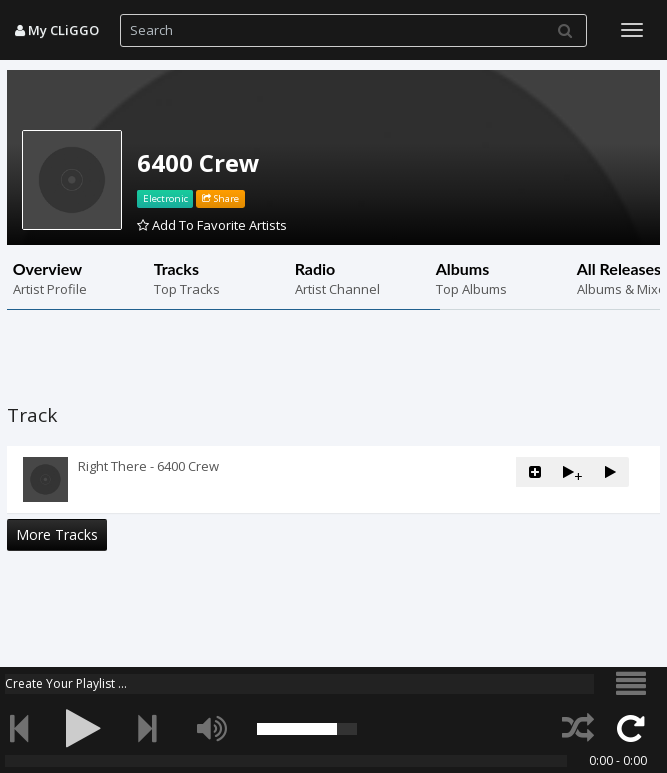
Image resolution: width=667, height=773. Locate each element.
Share (220, 198)
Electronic (165, 198)
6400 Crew (198, 162)
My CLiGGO (57, 30)
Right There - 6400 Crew (148, 466)
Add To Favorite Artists (212, 225)
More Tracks (57, 534)
